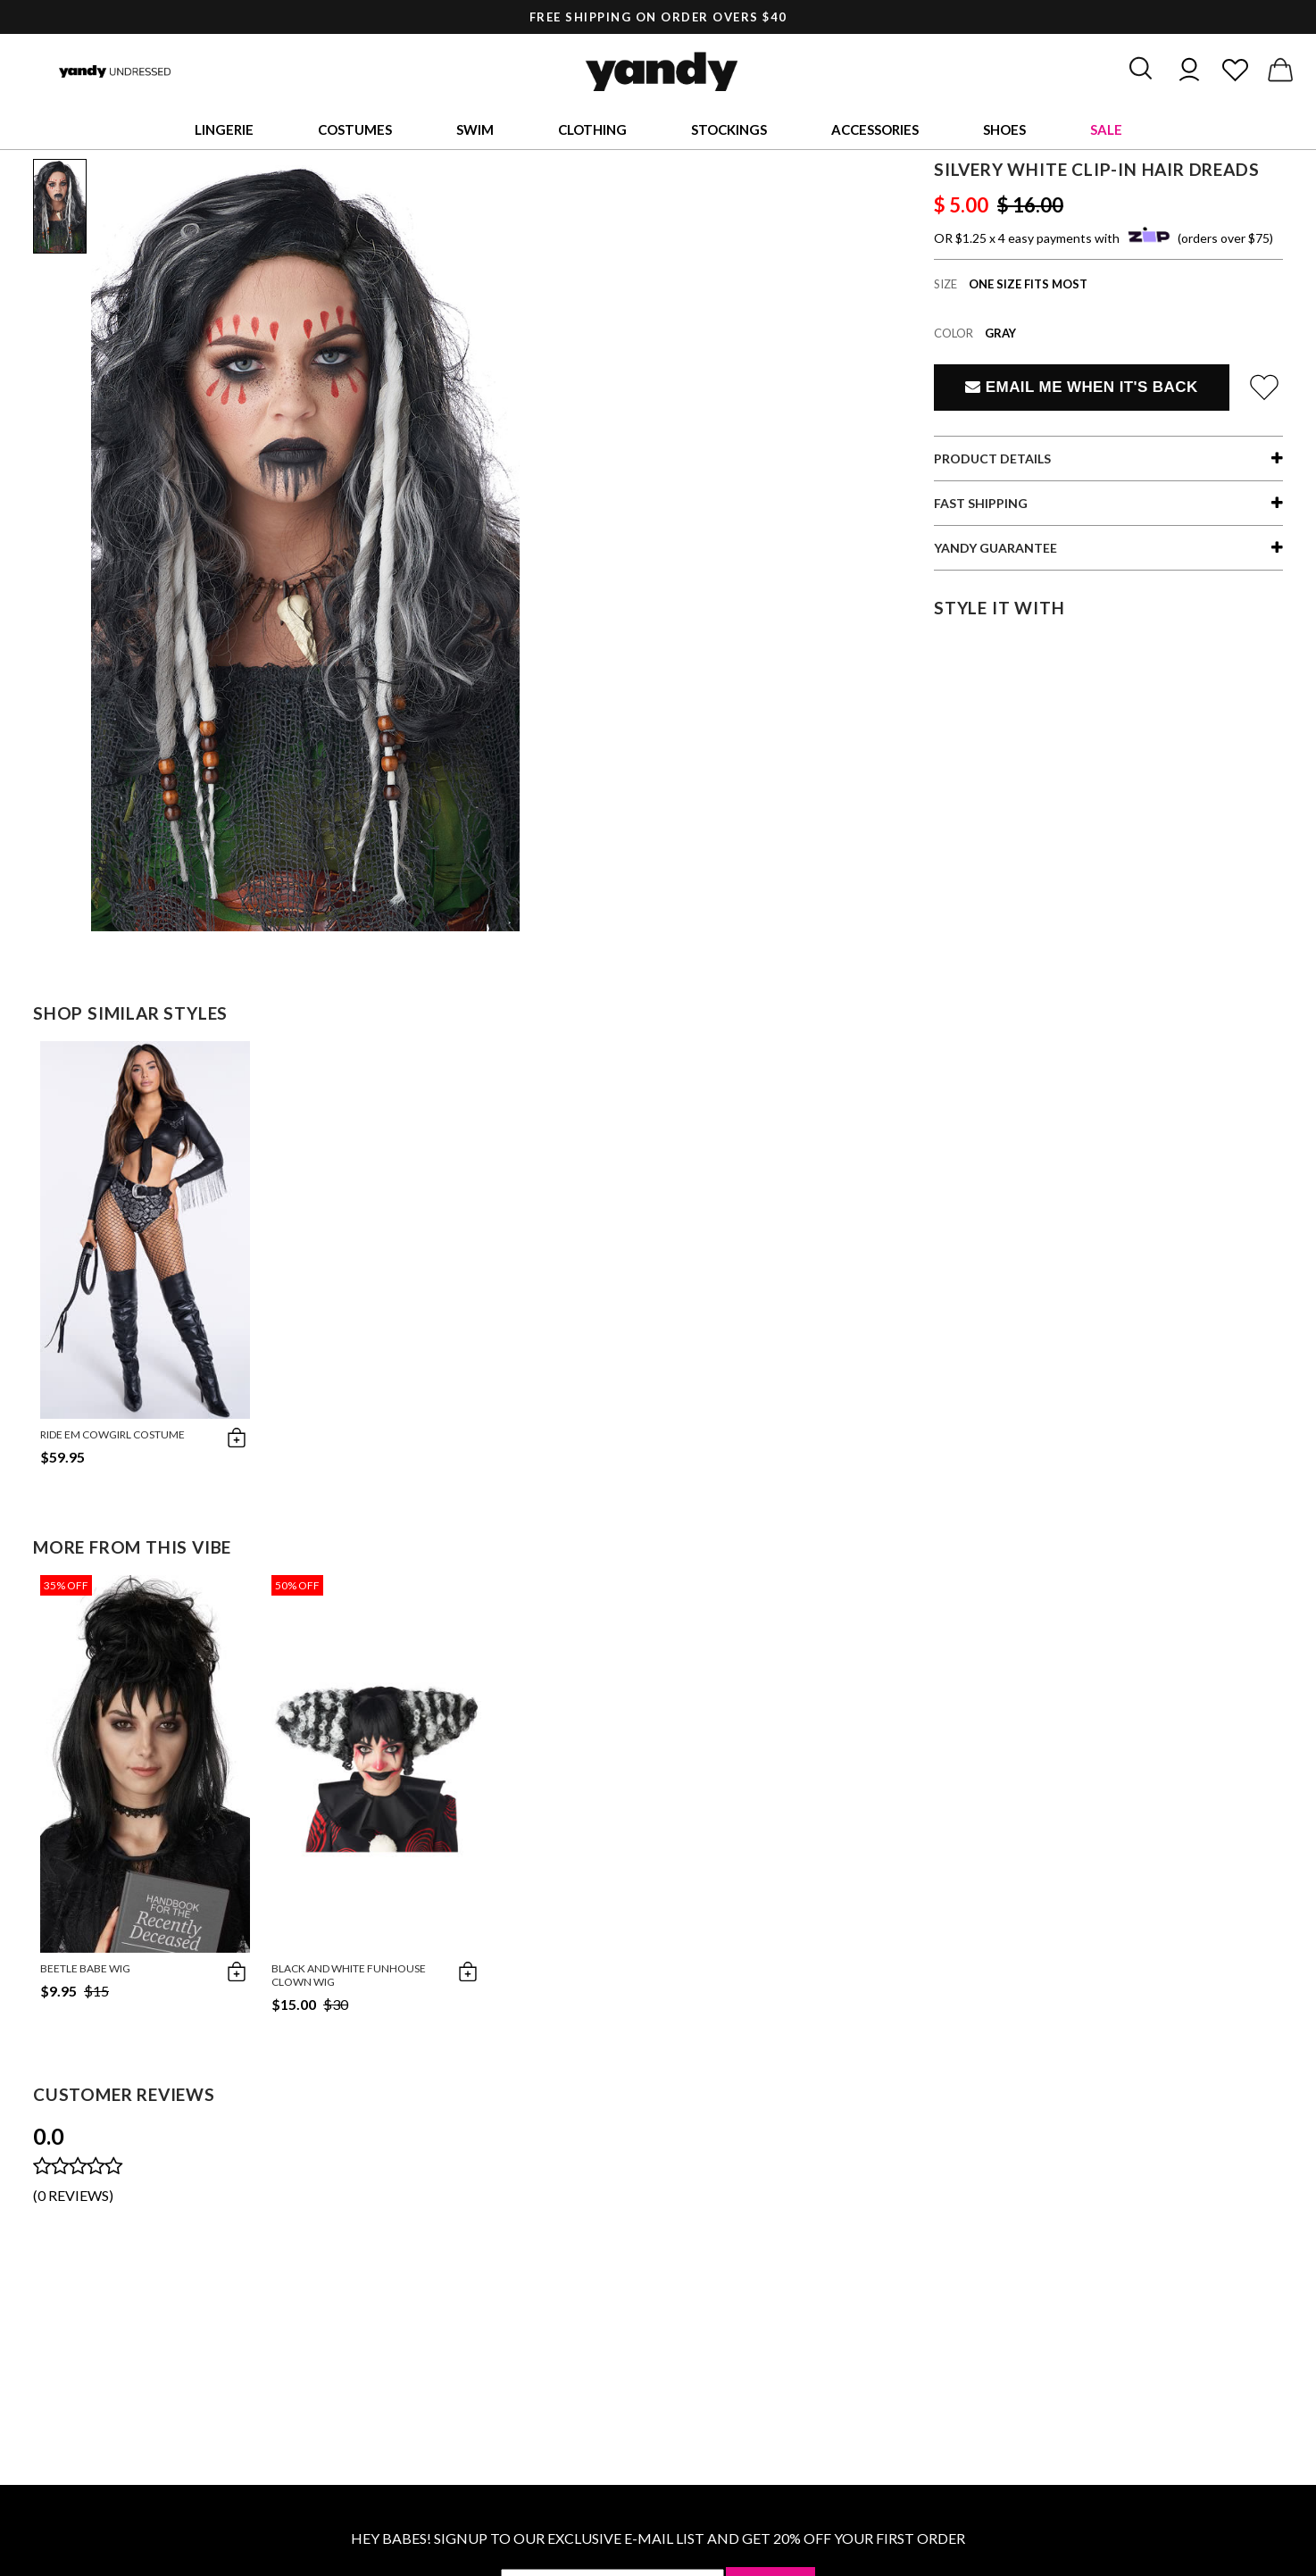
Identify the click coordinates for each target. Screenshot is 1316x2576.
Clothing (592, 129)
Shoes (1004, 129)
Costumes (355, 129)
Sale (1106, 129)
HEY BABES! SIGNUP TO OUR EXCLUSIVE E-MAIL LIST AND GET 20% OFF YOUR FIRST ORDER (658, 2538)
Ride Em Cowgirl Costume (112, 1434)
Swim (475, 129)
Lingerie (224, 129)
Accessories (875, 129)
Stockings (729, 129)
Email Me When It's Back (1081, 387)
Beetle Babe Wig (85, 1968)
